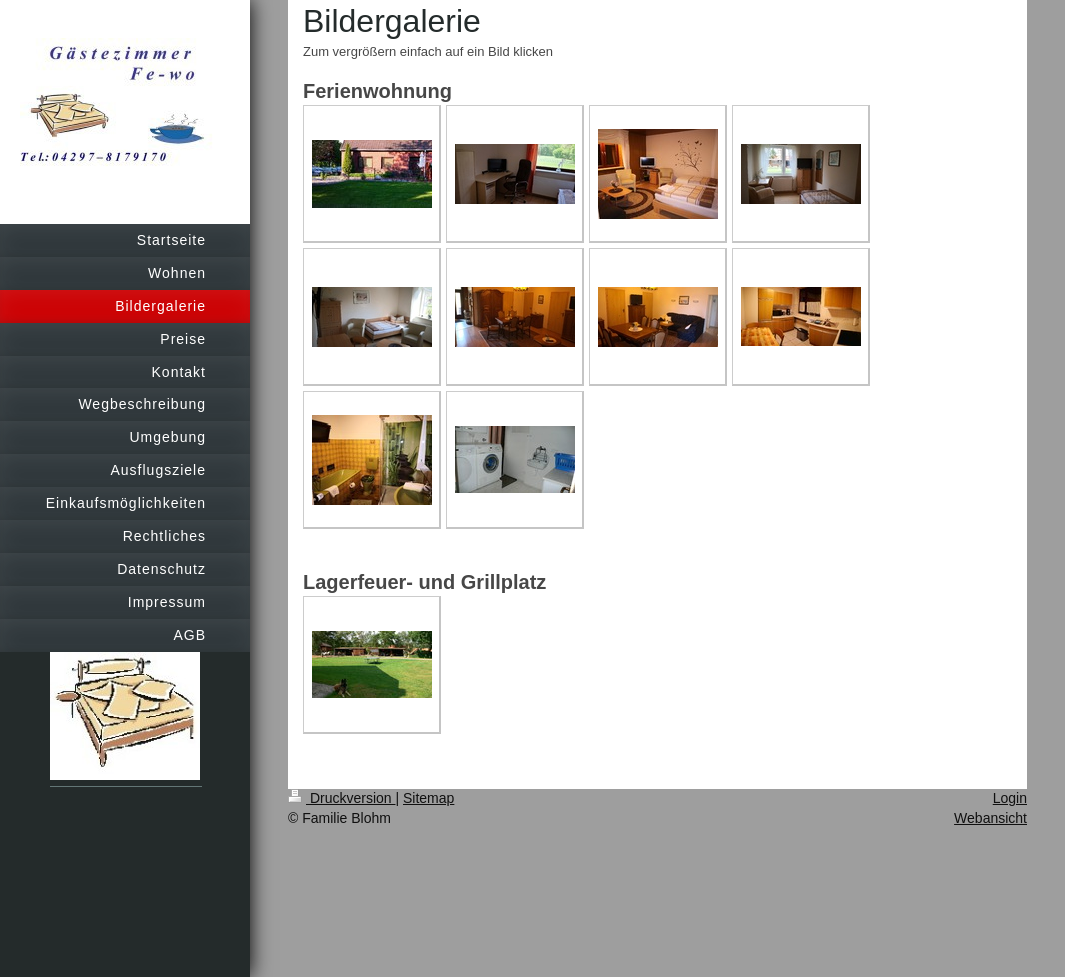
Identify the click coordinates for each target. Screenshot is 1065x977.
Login (1010, 798)
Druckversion (341, 798)
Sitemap (428, 798)
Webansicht (990, 818)
